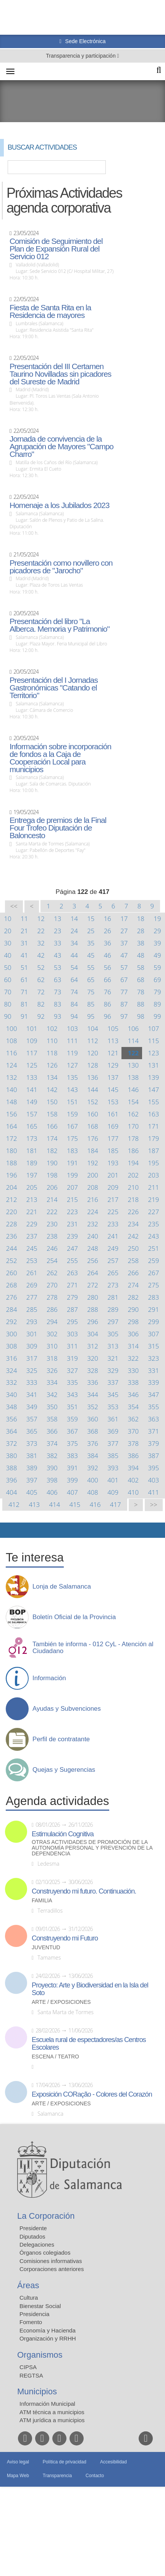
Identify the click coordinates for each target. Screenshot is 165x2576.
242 (133, 1236)
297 (112, 1321)
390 (52, 1467)
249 (112, 1248)
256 (92, 1260)
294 (52, 1321)
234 (133, 1223)
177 (112, 1138)
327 (72, 1370)
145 (112, 1089)
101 (31, 1028)
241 (112, 1236)
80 (7, 1004)
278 (52, 1297)
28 (140, 930)
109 (31, 1040)
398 (52, 1480)
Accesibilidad (113, 2462)
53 (57, 967)
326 (52, 1370)
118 (52, 1052)
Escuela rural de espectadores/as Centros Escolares (89, 2043)
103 (72, 1028)
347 (153, 1394)
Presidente (33, 2228)
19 (157, 918)
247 (72, 1248)
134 (52, 1077)
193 (112, 1162)
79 (157, 991)
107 (153, 1028)
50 (7, 967)
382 (52, 1455)
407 (72, 1492)
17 (124, 918)
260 (11, 1272)
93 (57, 1016)
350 (52, 1406)
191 (72, 1162)
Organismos (40, 2355)
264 (92, 1272)
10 (7, 918)
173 (31, 1138)
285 (31, 1309)
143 (72, 1089)
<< (14, 906)
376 (92, 1443)
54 (74, 967)
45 (90, 955)
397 (31, 1480)
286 (52, 1309)
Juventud (46, 1947)
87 (124, 1004)
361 (112, 1419)
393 (112, 1467)
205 (31, 1187)
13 (57, 918)
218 (133, 1199)
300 (11, 1333)
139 (153, 1077)
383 (72, 1455)
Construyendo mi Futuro (65, 1938)
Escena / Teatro (55, 2057)
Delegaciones (36, 2244)
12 (41, 918)
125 (31, 1065)
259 (153, 1260)
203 (153, 1175)
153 (112, 1101)
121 (112, 1052)
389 (31, 1467)
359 (72, 1419)
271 (72, 1285)
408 (92, 1492)
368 (92, 1431)
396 (11, 1480)
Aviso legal (18, 2462)
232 (92, 1223)
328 (92, 1370)
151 (72, 1101)
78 (140, 991)
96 (107, 1016)
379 (153, 1443)
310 (52, 1346)
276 (11, 1297)
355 (153, 1406)
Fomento (30, 2322)
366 (52, 1431)
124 (11, 1065)
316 (11, 1358)
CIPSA (28, 2367)
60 (7, 979)
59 (157, 967)
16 (107, 918)
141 (31, 1089)
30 (7, 943)
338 (133, 1382)
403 (153, 1480)
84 (74, 1004)
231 (72, 1223)
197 (31, 1175)
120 (92, 1052)
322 (133, 1358)
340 (11, 1394)
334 (52, 1382)
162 (133, 1114)
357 (31, 1419)
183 (72, 1150)
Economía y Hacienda (47, 2330)
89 (157, 1004)
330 (133, 1370)
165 (31, 1126)
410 (133, 1492)
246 (52, 1248)
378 (133, 1443)
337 (112, 1382)
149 (31, 1101)
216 (92, 1199)
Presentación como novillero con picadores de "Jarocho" (61, 566)
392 (92, 1467)
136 (92, 1077)
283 (153, 1297)
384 (92, 1455)
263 (72, 1272)
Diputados (32, 2236)
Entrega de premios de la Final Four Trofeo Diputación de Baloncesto (58, 827)
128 (92, 1065)
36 (107, 943)
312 (92, 1346)
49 (157, 955)
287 (72, 1309)
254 (52, 1260)
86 (107, 1004)
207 (72, 1187)
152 (92, 1101)
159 (72, 1114)
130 (133, 1065)
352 (92, 1406)
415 (75, 1504)
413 (34, 1504)
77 (124, 991)
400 (92, 1480)
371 (153, 1431)
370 (133, 1431)
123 (153, 1052)
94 (74, 1016)
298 (133, 1321)
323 (153, 1358)
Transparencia (57, 2475)
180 (11, 1150)
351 (72, 1406)
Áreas (28, 2285)
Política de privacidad (64, 2462)
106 (133, 1028)
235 (153, 1223)
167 (72, 1126)
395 (153, 1467)
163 (153, 1114)
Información (49, 1678)
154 (133, 1101)
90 (7, 1016)
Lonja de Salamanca (61, 1586)
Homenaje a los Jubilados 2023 (59, 505)
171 (153, 1126)
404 (11, 1492)
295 (72, 1321)
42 (41, 955)
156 (11, 1114)
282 (133, 1297)
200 (92, 1175)
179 (153, 1138)
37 (124, 943)
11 (24, 918)
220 (11, 1211)
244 (11, 1248)
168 (92, 1126)
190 (52, 1162)
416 (95, 1504)
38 (140, 943)
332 (11, 1382)
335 (72, 1382)
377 (112, 1443)
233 (112, 1223)
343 (72, 1394)
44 (74, 955)
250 (133, 1248)
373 (31, 1443)
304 (92, 1333)
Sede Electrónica (85, 41)
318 (52, 1358)
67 (124, 979)
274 (133, 1285)
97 (124, 1016)
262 (52, 1272)
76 (107, 991)
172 (11, 1138)
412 (13, 1504)
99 (157, 1016)
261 (31, 1272)
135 (72, 1077)
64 (74, 979)
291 (153, 1309)
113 (112, 1040)
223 (72, 1211)
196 (11, 1175)
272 (92, 1285)
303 (72, 1333)
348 (11, 1406)
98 (140, 1016)
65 (90, 979)
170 (133, 1126)
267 (153, 1272)
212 (11, 1199)
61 (24, 979)
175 (72, 1138)
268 (11, 1285)
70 (7, 991)
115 (153, 1040)
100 (11, 1028)
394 (133, 1467)
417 (115, 1504)
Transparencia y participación (81, 56)
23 (57, 930)
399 (72, 1480)
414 (54, 1504)
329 (112, 1370)
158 (52, 1114)
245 (31, 1248)
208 (92, 1187)
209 (112, 1187)
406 (52, 1492)
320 (92, 1358)
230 (52, 1223)
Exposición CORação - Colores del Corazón (92, 2094)
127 (72, 1065)
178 (133, 1138)
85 (90, 1004)
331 (153, 1370)
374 (52, 1443)
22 (41, 930)
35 (90, 943)
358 (52, 1419)
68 (140, 979)
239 (72, 1236)
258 (133, 1260)
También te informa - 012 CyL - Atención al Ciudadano (93, 1648)
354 (133, 1406)
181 (31, 1150)
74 (74, 991)
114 (133, 1040)
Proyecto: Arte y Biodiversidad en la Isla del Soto (90, 1989)
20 (7, 930)
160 (92, 1114)
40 (7, 955)
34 (74, 943)
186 (133, 1150)
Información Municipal (47, 2403)
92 (41, 1016)
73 (57, 991)
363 (153, 1419)
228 (11, 1223)
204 (11, 1187)
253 (31, 1260)
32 (41, 943)
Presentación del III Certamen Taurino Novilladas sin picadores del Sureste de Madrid (60, 374)
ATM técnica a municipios (51, 2412)
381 (31, 1455)
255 (72, 1260)
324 (11, 1370)
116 (11, 1052)
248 (92, 1248)
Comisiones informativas (50, 2261)
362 (133, 1419)
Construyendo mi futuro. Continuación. (84, 1891)
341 (31, 1394)
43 (57, 955)
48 (140, 955)
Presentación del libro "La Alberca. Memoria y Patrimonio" (60, 625)
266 (133, 1272)
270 (52, 1285)
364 (11, 1431)
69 (157, 979)
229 (31, 1223)
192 (92, 1162)
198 (52, 1175)
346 (133, 1394)
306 (133, 1333)
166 (52, 1126)
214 (52, 1199)
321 (112, 1358)
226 (133, 1211)
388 (11, 1467)
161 (112, 1114)
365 (31, 1431)
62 (41, 979)
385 (112, 1455)
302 (52, 1333)
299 (153, 1321)
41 (24, 955)
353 (112, 1406)
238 (52, 1236)
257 (112, 1260)
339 (153, 1382)
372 (11, 1443)
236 (11, 1236)
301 (31, 1333)
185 (112, 1150)
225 (112, 1211)
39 (157, 943)
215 (72, 1199)
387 (153, 1455)
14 (74, 918)
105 (112, 1028)
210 (133, 1187)
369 (112, 1431)
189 (31, 1162)
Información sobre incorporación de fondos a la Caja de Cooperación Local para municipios (60, 758)
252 (11, 1260)
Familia (42, 1900)
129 (112, 1065)
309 (31, 1346)
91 (24, 1016)
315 (153, 1346)
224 (92, 1211)
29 (157, 930)
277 (31, 1297)
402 (133, 1480)
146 (133, 1089)
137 (112, 1077)
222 (52, 1211)
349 (31, 1406)
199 (72, 1175)
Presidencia (34, 2314)
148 (11, 1101)
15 (90, 918)
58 (140, 967)
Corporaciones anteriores (51, 2269)
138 (133, 1077)
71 (24, 991)
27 (124, 930)
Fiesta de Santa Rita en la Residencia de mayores (50, 311)
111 (72, 1040)
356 (11, 1419)
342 (52, 1394)
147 (153, 1089)
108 (11, 1040)
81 (24, 1004)
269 (31, 1285)
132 (11, 1077)
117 (31, 1052)
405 (31, 1492)
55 (90, 967)
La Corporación (45, 2216)
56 (107, 967)
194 (133, 1162)
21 (24, 930)
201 (112, 1175)
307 (153, 1333)
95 (90, 1016)
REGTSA (31, 2375)
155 (153, 1101)
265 (112, 1272)
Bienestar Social (40, 2306)
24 (74, 930)
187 (153, 1150)
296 (92, 1321)
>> (153, 1504)
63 (57, 979)
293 (31, 1321)
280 (92, 1297)
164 (11, 1126)
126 (52, 1065)
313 (112, 1346)
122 (133, 1052)
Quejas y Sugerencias (63, 1769)
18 (140, 918)
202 (133, 1175)
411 (153, 1492)
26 (107, 930)
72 (41, 991)
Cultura (28, 2297)
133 (31, 1077)
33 (57, 943)
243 (153, 1236)
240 (92, 1236)
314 (133, 1346)
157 (31, 1114)
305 (112, 1333)
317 (31, 1358)
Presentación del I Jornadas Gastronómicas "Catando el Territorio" (54, 687)
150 (52, 1101)
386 (133, 1455)
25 (90, 930)
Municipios (37, 2391)
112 (92, 1040)
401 (112, 1480)
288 (92, 1309)
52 (41, 967)
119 (72, 1052)
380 (11, 1455)
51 (24, 967)
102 (52, 1028)
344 (92, 1394)
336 (92, 1382)
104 (92, 1028)
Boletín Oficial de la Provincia (74, 1617)
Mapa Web (18, 2475)
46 (107, 955)
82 (41, 1004)
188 (11, 1162)
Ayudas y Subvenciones (66, 1708)
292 (11, 1321)
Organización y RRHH (47, 2338)
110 (52, 1040)
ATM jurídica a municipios (52, 2420)
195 (153, 1162)
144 (92, 1089)
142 (52, 1089)
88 (140, 1004)
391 (72, 1467)
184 (92, 1150)
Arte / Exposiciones (61, 2002)
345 (112, 1394)
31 (24, 943)
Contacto (95, 2475)
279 (72, 1297)
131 (153, 1065)
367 (72, 1431)
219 (153, 1199)
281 (112, 1297)
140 (11, 1089)
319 (72, 1358)
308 (11, 1346)
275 (153, 1285)
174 (52, 1138)
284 (11, 1309)
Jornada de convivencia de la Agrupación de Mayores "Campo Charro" (61, 446)
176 (92, 1138)
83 (57, 1004)
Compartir (9, 1530)
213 (31, 1199)
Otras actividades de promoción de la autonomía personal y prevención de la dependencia (92, 1848)
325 (31, 1370)
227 (153, 1211)
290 (133, 1309)
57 (124, 967)
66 (107, 979)
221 (31, 1211)
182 (52, 1150)
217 (112, 1199)
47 (124, 955)
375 (72, 1443)
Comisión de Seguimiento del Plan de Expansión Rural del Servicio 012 (56, 248)
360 (92, 1419)
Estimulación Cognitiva (63, 1834)
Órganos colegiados (44, 2252)
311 (72, 1346)
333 (31, 1382)
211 (153, 1187)
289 (112, 1309)
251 (153, 1248)
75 (90, 991)
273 (112, 1285)
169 (112, 1126)
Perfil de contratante (61, 1739)
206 (52, 1187)
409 (112, 1492)
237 (31, 1236)
